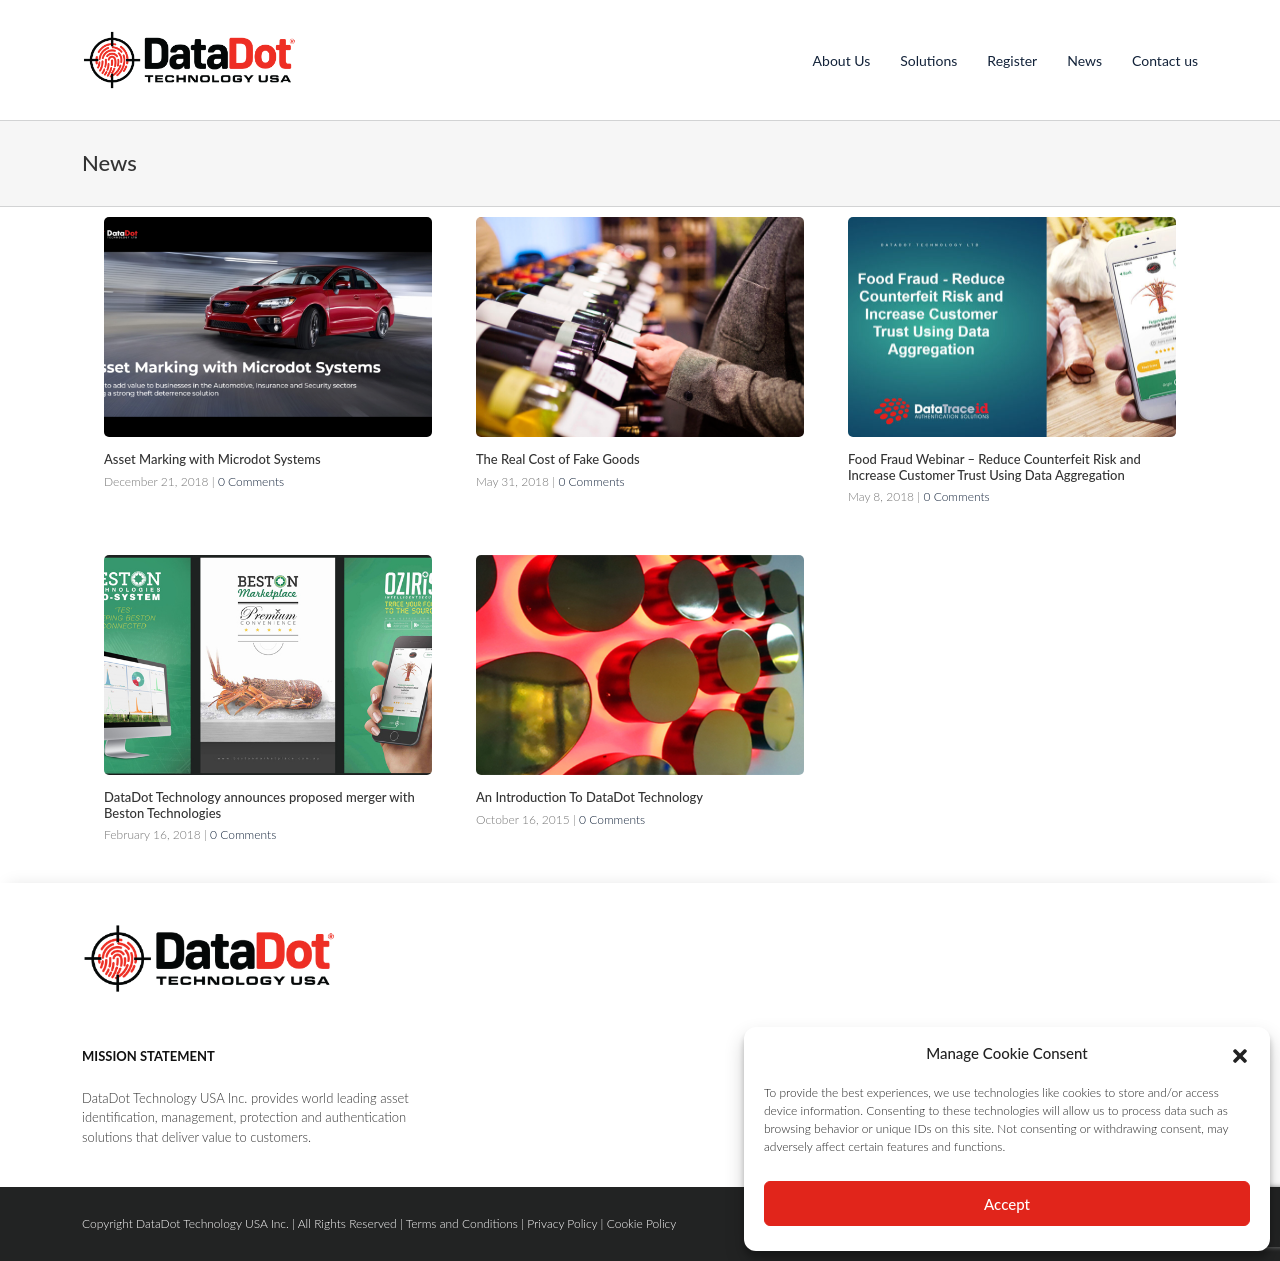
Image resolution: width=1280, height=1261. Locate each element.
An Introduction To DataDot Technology (589, 797)
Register (1012, 60)
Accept (1007, 1204)
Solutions (928, 60)
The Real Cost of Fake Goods (558, 459)
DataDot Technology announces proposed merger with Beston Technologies (259, 805)
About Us (842, 60)
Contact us (1165, 60)
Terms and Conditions (462, 1223)
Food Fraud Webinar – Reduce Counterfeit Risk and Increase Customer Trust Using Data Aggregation (994, 467)
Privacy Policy (562, 1223)
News (1084, 60)
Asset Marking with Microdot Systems (212, 459)
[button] (1240, 1053)
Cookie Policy (642, 1223)
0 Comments (251, 481)
